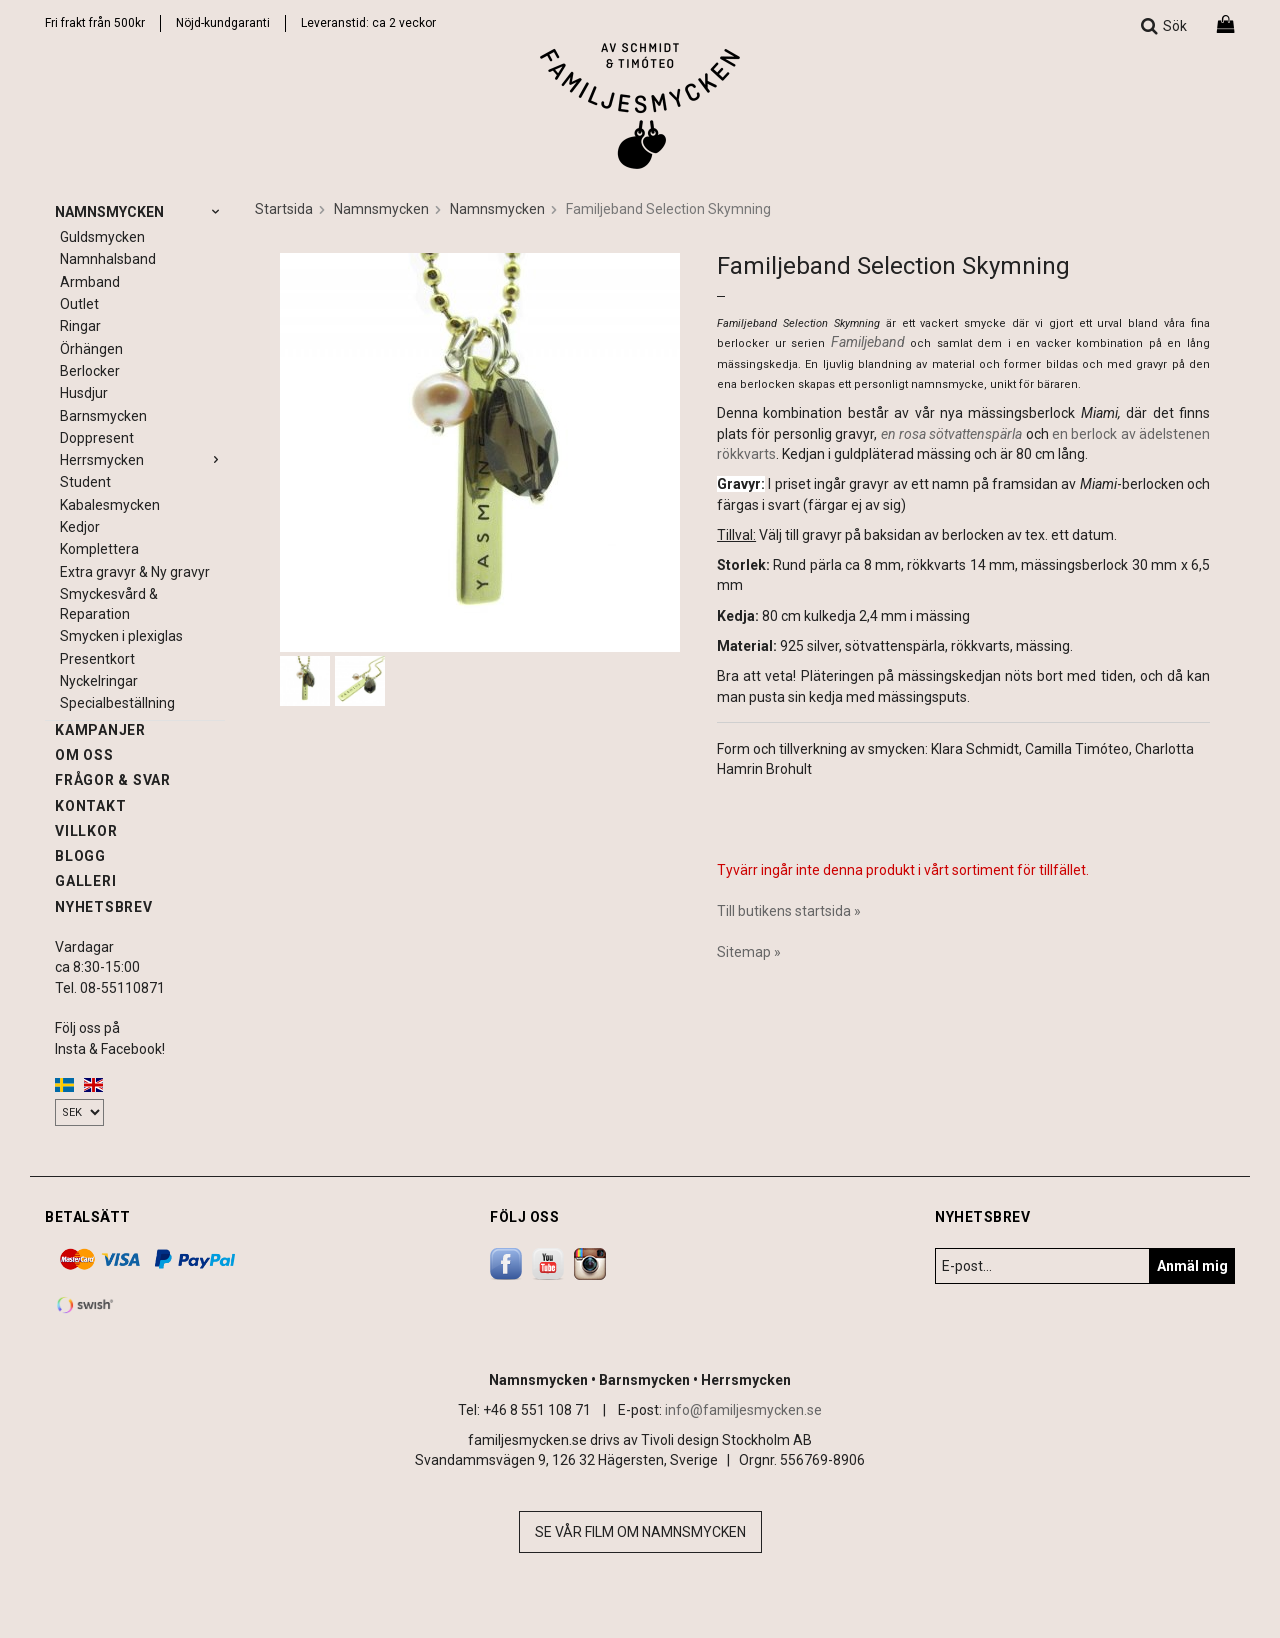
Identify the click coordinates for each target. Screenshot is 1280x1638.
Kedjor (80, 527)
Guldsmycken (102, 237)
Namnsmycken (140, 212)
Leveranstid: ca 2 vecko (366, 23)
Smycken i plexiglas (121, 636)
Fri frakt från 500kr (95, 23)
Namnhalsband (108, 259)
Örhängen (91, 349)
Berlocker (90, 371)
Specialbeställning (117, 703)
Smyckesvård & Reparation (109, 604)
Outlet (79, 304)
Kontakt (90, 806)
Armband (90, 282)
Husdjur (84, 393)
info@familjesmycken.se (743, 1410)
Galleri (85, 881)
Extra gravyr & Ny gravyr (135, 572)
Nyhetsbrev (104, 907)
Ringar (80, 326)
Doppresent (97, 438)
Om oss (84, 755)
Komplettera (99, 549)
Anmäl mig (1192, 1266)
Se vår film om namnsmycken (640, 1532)
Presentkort (97, 659)
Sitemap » (749, 952)
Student (85, 482)
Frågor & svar (113, 780)
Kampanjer (100, 730)
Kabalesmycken (110, 505)
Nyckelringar (99, 681)
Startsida (284, 209)
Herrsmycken (142, 460)
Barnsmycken (103, 416)
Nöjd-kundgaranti (223, 23)
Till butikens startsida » (789, 911)
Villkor (86, 831)
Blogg (80, 856)
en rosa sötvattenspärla (952, 434)
